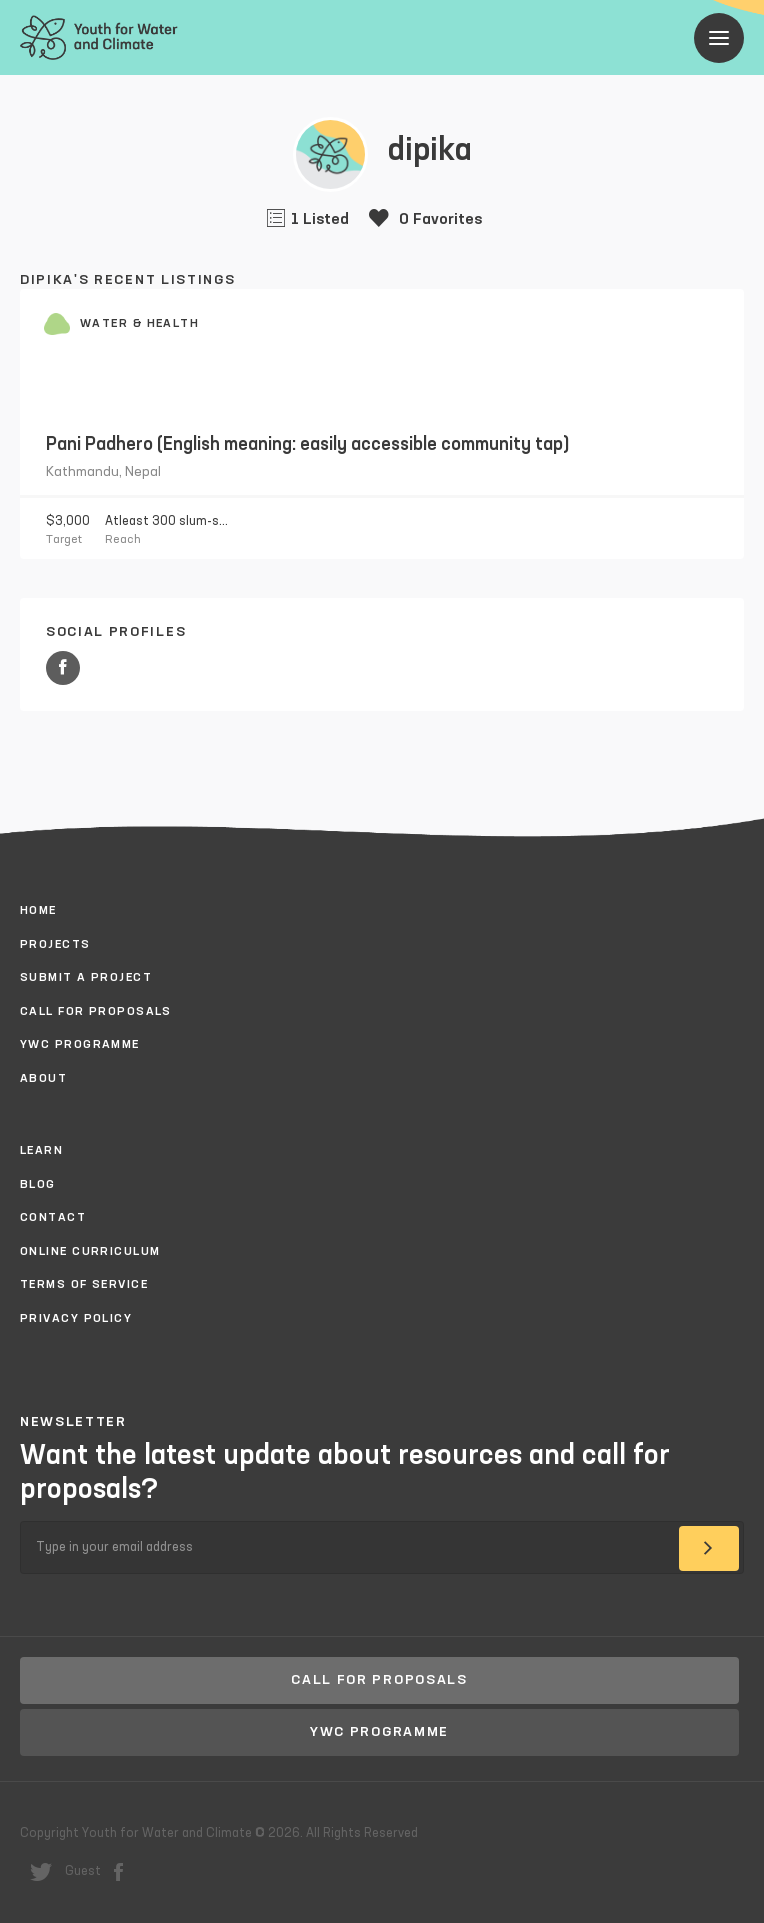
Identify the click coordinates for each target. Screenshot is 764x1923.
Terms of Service (84, 1285)
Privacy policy (76, 1319)
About (43, 1079)
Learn (41, 1151)
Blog (38, 1185)
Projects (55, 945)
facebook (118, 1872)
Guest (83, 1871)
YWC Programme (80, 1045)
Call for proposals (96, 1012)
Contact (53, 1218)
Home (38, 911)
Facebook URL (63, 668)
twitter (41, 1872)
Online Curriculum (90, 1252)
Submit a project (86, 978)
